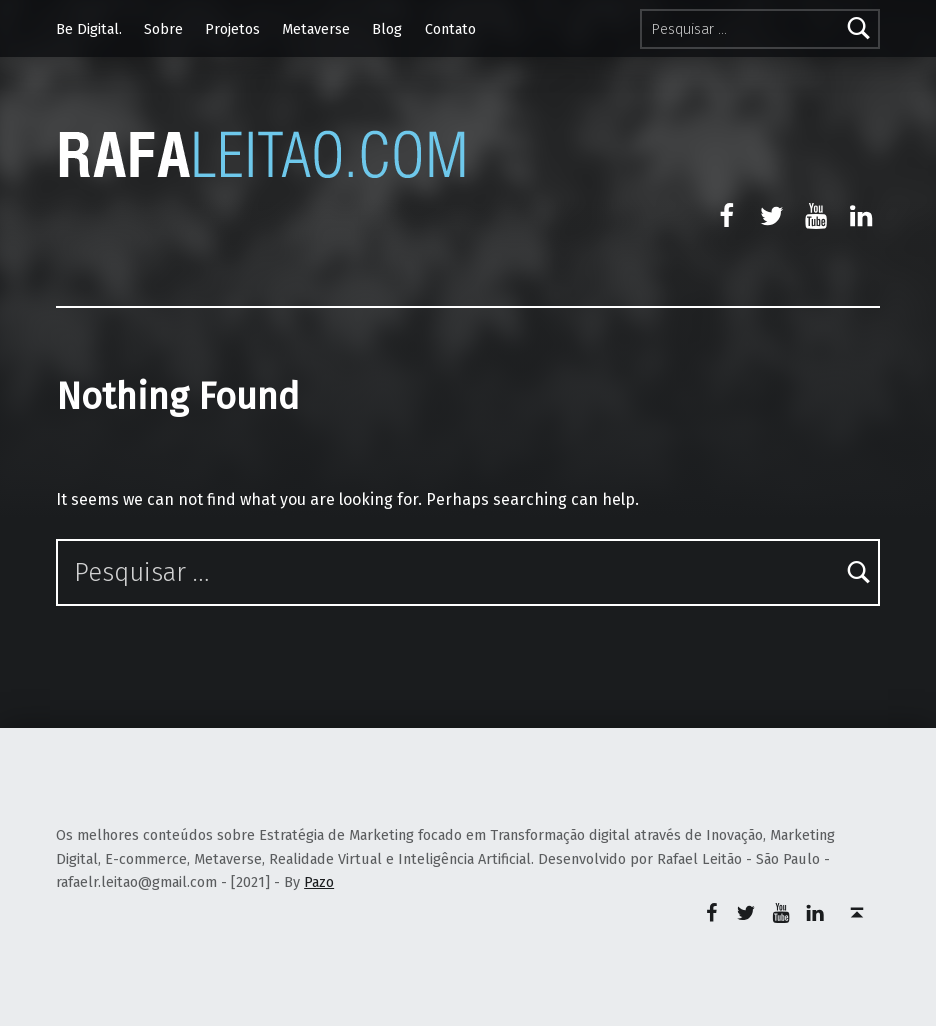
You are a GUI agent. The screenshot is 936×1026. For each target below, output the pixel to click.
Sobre (163, 29)
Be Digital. (89, 29)
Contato (450, 29)
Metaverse (316, 29)
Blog (387, 29)
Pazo (319, 882)
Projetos (232, 29)
